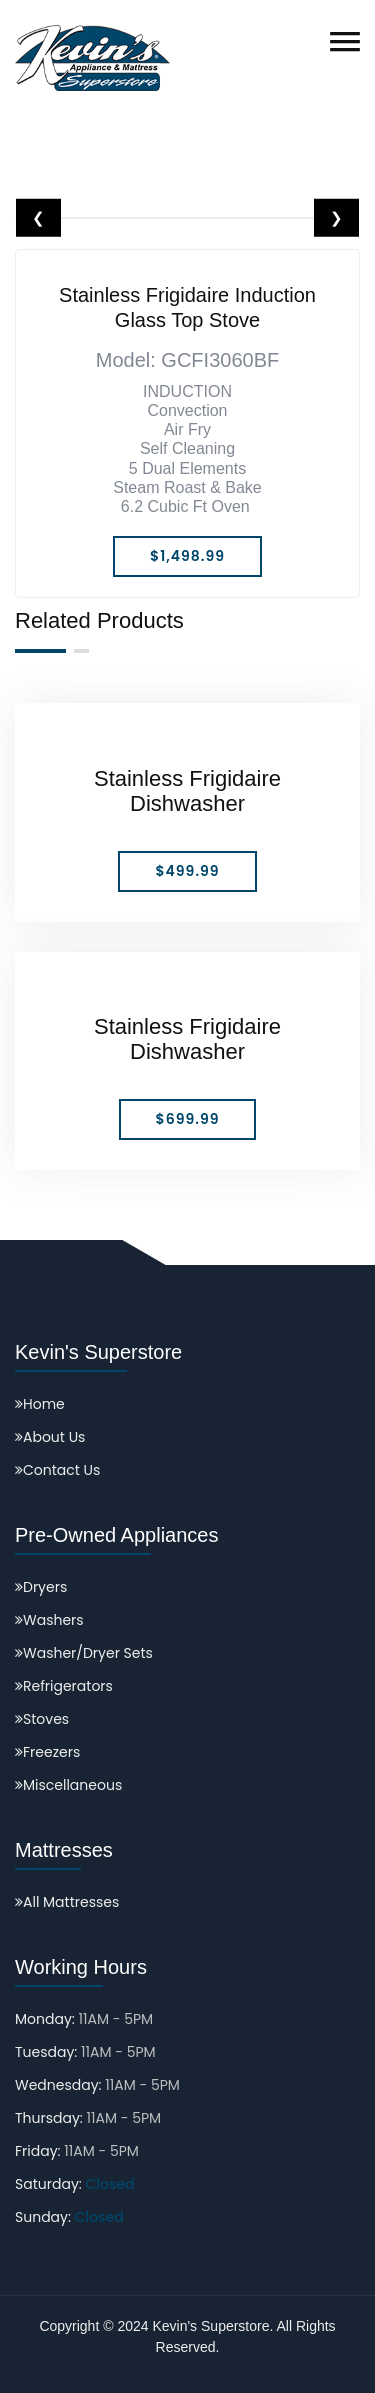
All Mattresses (67, 1902)
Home (40, 1404)
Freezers (47, 1752)
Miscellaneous (68, 1785)
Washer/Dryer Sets (84, 1653)
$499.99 (187, 871)
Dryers (41, 1587)
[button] (345, 41)
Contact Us (57, 1470)
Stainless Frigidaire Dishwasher (187, 791)
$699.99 (188, 1119)
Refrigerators (64, 1686)
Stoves (42, 1719)
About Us (50, 1437)
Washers (49, 1620)
